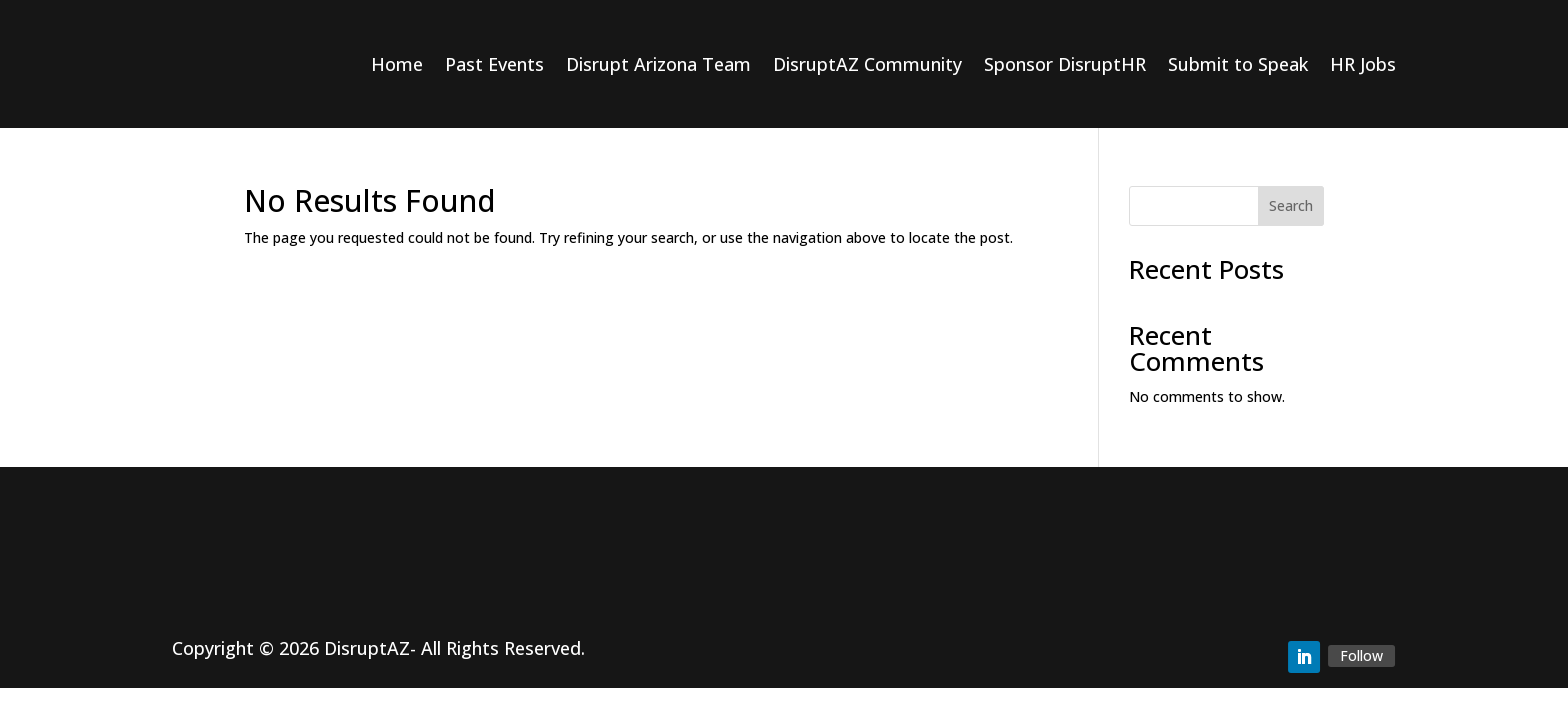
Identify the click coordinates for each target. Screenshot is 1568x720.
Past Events (494, 64)
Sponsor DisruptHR (1065, 64)
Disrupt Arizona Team (658, 64)
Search (1291, 205)
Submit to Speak (1238, 64)
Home (397, 64)
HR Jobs (1363, 64)
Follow (1361, 655)
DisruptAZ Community (867, 64)
